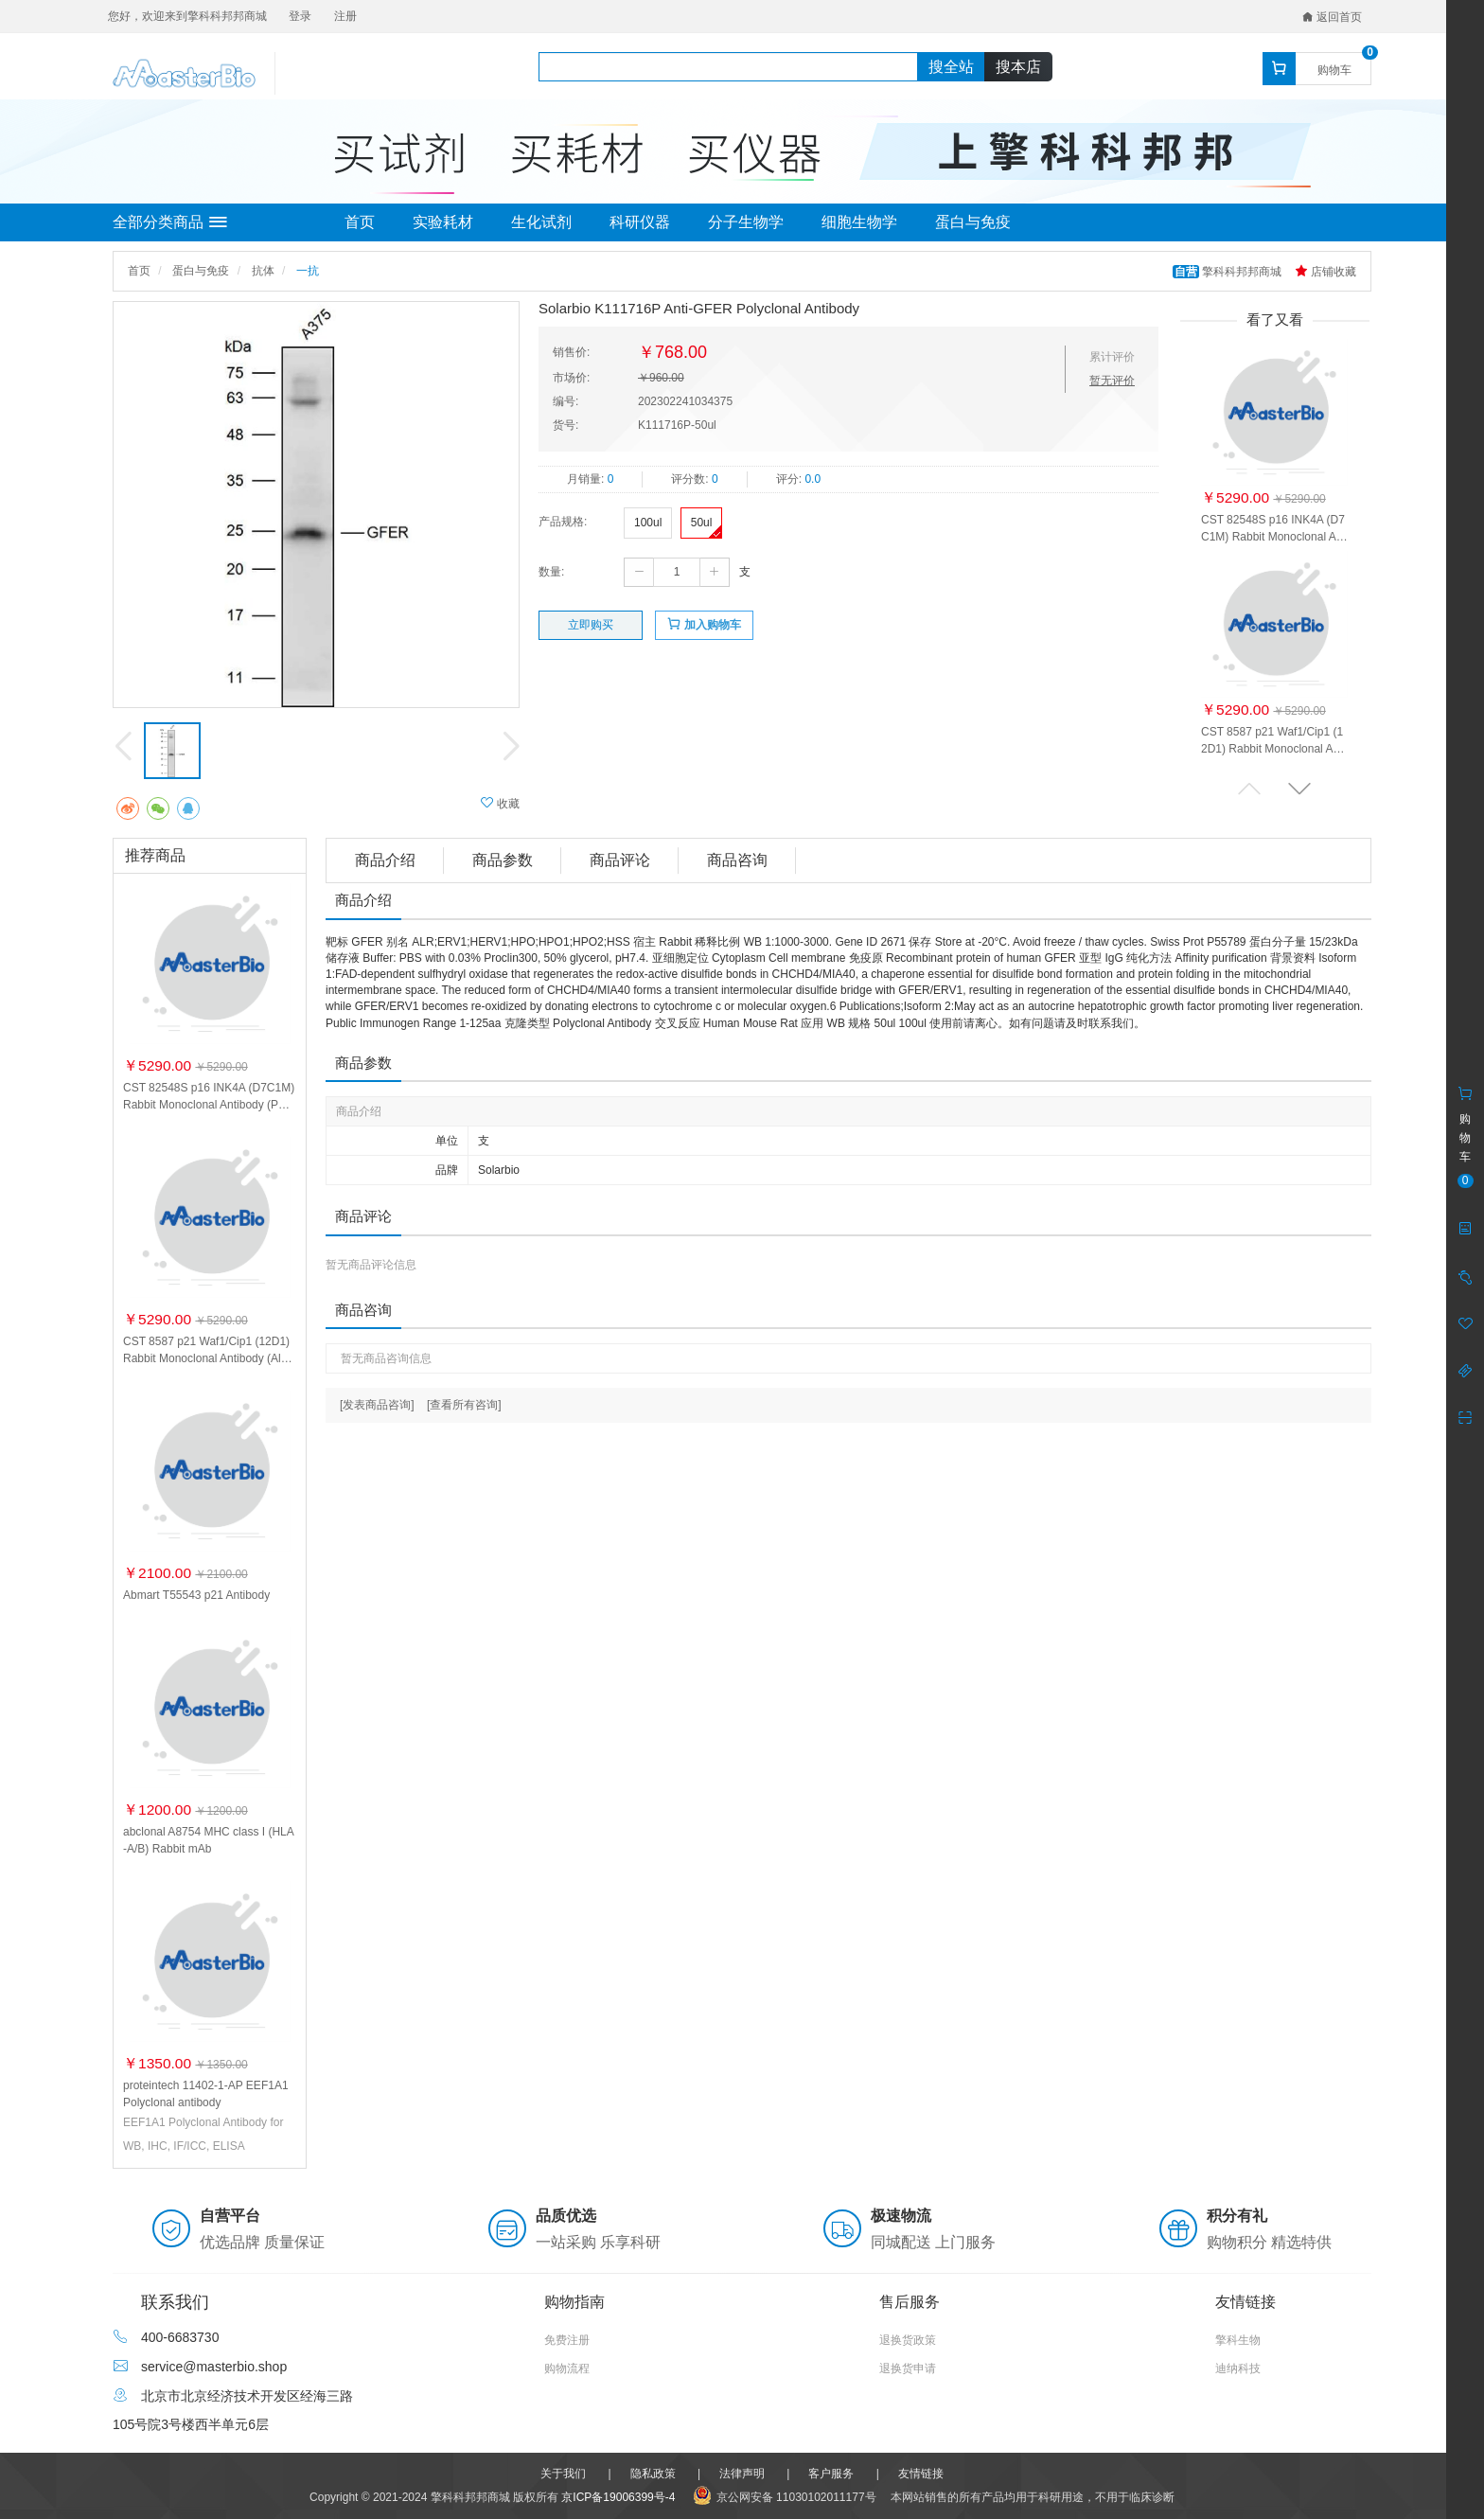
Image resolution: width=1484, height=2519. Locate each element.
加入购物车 (703, 624)
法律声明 (742, 2473)
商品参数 (502, 860)
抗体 (263, 270)
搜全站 (951, 67)
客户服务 (831, 2473)
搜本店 (1018, 67)
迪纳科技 (1238, 2368)
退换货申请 (907, 2368)
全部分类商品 (170, 222)
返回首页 (1332, 17)
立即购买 (590, 624)
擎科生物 (1238, 2340)
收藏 (500, 803)
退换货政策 (907, 2340)
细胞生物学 (859, 222)
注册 (345, 16)
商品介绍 (385, 860)
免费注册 (567, 2340)
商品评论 (620, 860)
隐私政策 (653, 2473)
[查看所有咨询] (464, 1404)
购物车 (1334, 70)
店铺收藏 (1325, 271)
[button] (1299, 788)
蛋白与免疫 (973, 222)
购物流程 (567, 2368)
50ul (702, 522)
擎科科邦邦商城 (1229, 271)
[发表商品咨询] (377, 1404)
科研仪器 (640, 222)
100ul (648, 522)
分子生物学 (746, 222)
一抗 (307, 270)
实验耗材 (443, 222)
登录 (300, 16)
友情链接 (921, 2473)
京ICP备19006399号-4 (618, 2497)
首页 (359, 222)
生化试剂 (541, 222)
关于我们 (563, 2473)
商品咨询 (737, 860)
